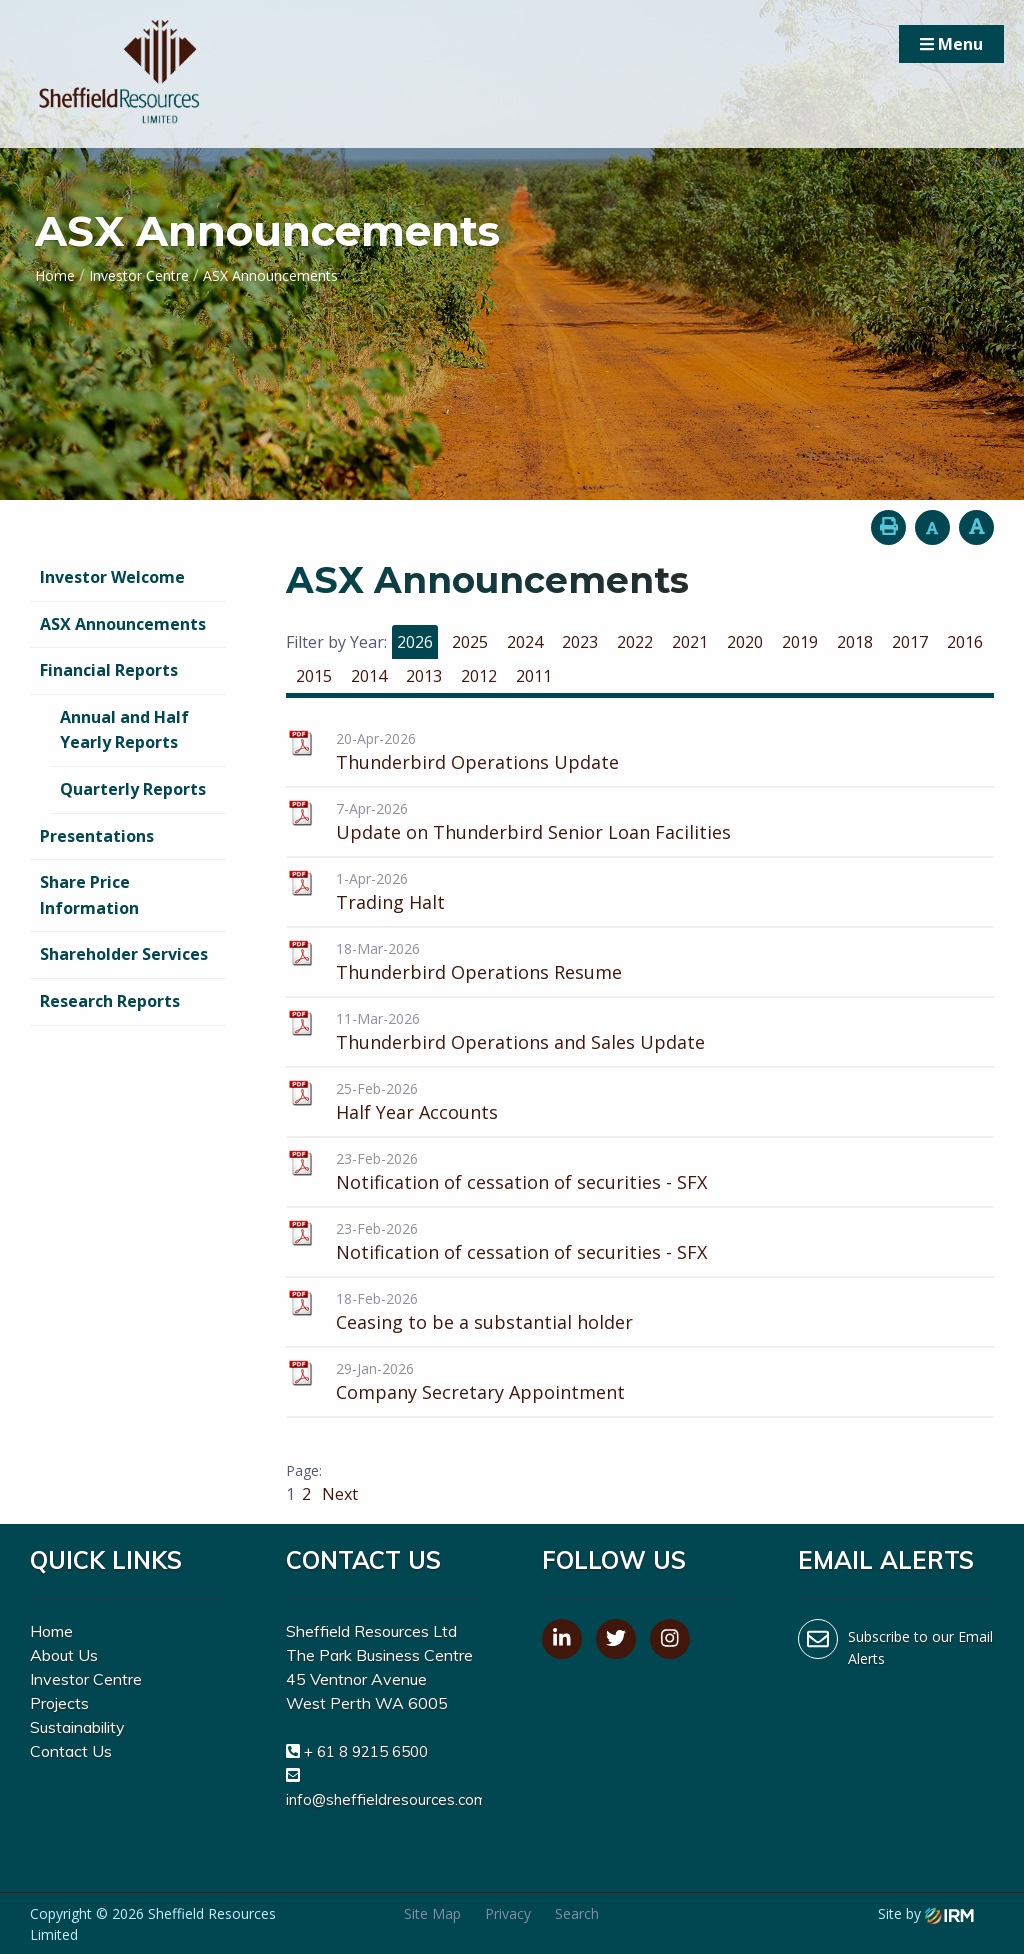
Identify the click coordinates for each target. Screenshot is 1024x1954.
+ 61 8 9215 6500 (366, 1751)
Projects (59, 1703)
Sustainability (77, 1727)
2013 (424, 676)
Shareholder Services (124, 954)
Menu (951, 44)
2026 (415, 642)
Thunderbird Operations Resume (479, 972)
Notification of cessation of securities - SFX (521, 1182)
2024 (525, 642)
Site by (926, 1913)
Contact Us (71, 1751)
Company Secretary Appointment (480, 1392)
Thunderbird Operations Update (477, 762)
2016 (965, 642)
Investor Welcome (112, 577)
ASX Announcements (123, 624)
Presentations (97, 836)
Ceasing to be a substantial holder (484, 1322)
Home (51, 1631)
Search (577, 1913)
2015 (314, 676)
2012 (479, 676)
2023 (580, 642)
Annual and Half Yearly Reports (124, 730)
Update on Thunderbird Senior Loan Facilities (533, 832)
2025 (470, 642)
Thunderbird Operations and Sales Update (520, 1042)
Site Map (432, 1913)
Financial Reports (109, 670)
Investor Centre (86, 1679)
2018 (855, 642)
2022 (635, 642)
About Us (64, 1655)
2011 (534, 676)
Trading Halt (390, 902)
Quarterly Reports (133, 789)
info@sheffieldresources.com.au (396, 1799)
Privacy (508, 1913)
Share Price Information (89, 895)
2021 (690, 642)
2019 (800, 642)
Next (338, 1494)
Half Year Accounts (417, 1112)
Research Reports (110, 1001)
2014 (369, 676)
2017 (910, 642)
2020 (745, 642)
